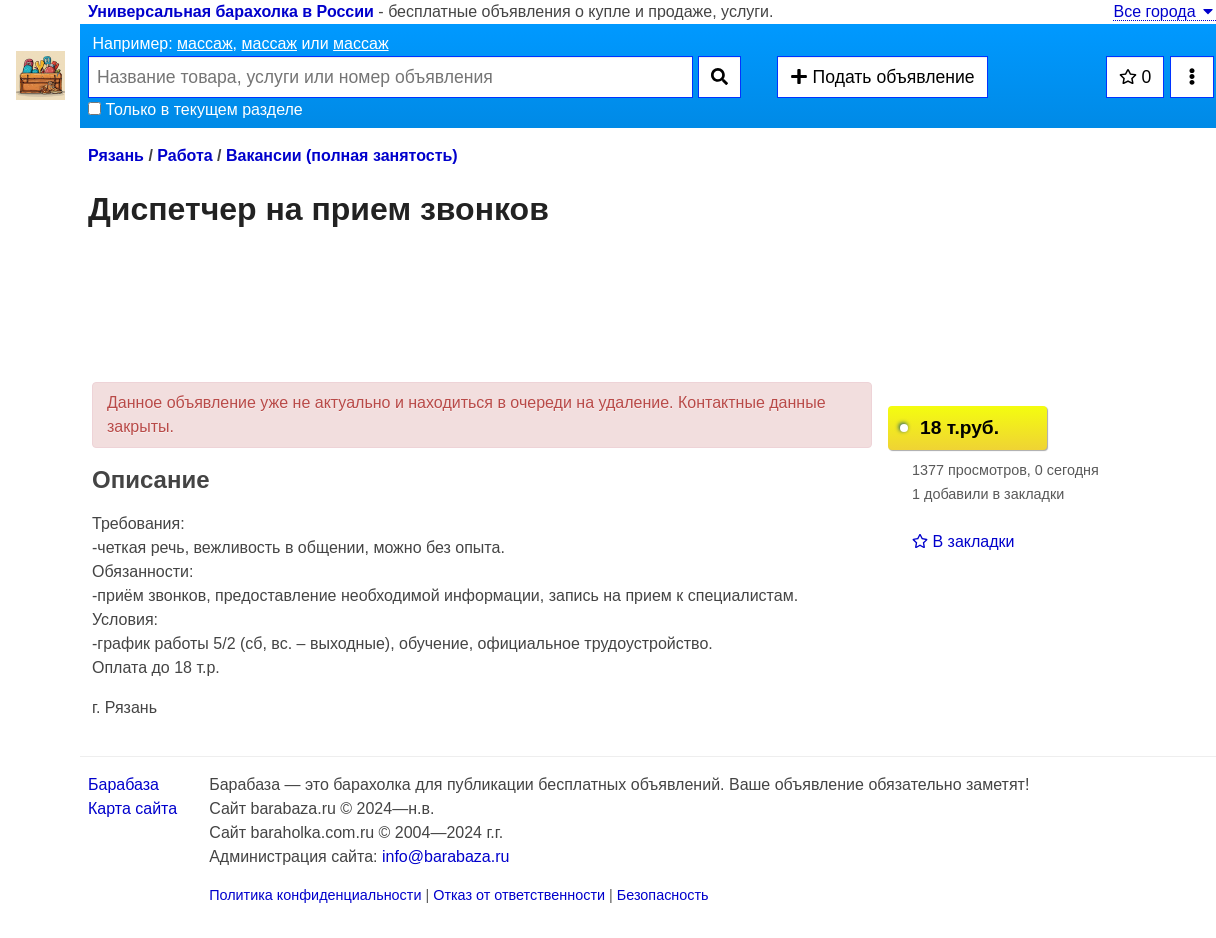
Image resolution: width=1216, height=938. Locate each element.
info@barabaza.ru (445, 856)
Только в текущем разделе (195, 109)
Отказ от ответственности (519, 895)
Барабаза (123, 784)
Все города (1164, 11)
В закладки (963, 541)
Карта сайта (132, 808)
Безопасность (663, 895)
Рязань (116, 155)
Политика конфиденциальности (315, 895)
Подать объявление (882, 77)
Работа (184, 155)
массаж (205, 43)
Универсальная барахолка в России (231, 11)
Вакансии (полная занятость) (342, 155)
